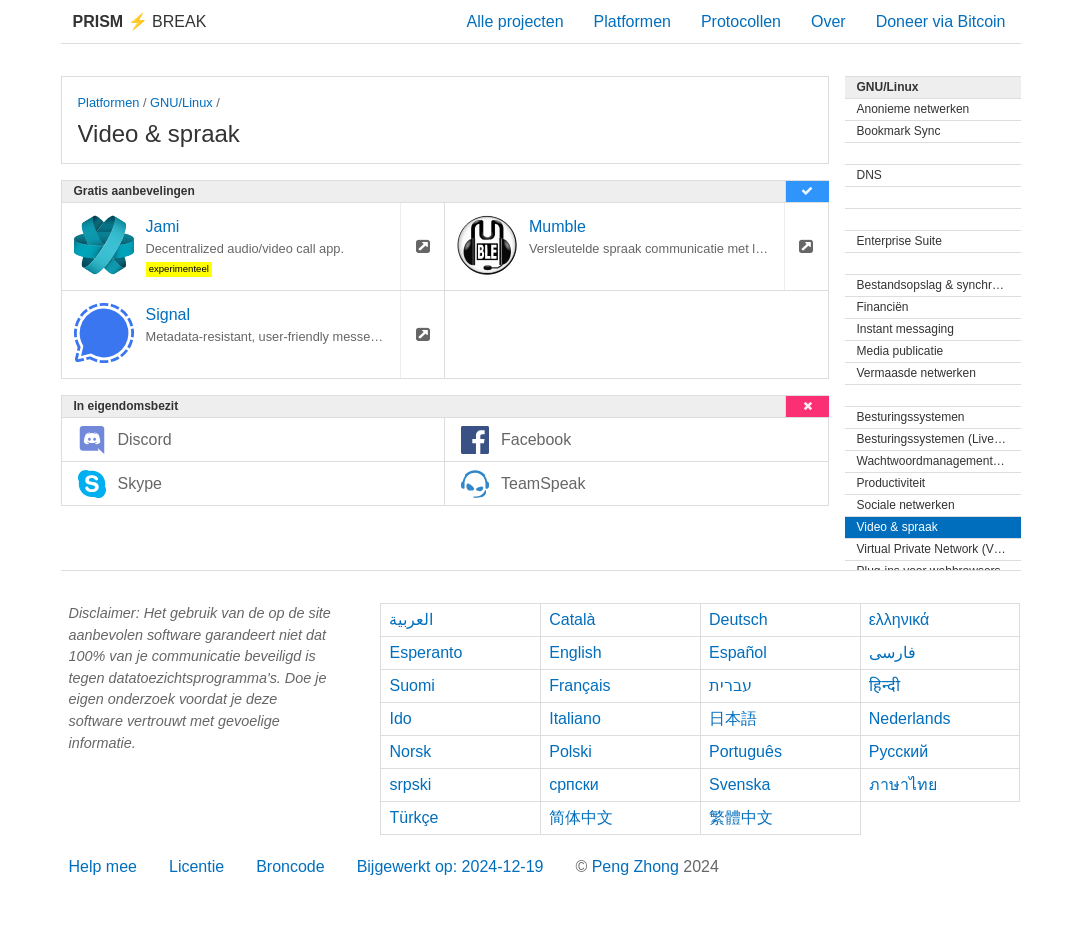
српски (574, 784)
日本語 (733, 718)
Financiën (883, 307)
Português (745, 751)
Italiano (575, 718)
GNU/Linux (181, 102)
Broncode (290, 866)
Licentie (196, 866)
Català (572, 619)
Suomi (411, 685)
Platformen (632, 21)
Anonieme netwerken (913, 109)
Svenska (739, 784)
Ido (400, 718)
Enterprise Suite (899, 241)
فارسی (892, 652)
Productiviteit (891, 483)
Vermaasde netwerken (916, 373)
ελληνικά (899, 619)
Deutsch (738, 619)
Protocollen (741, 21)
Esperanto (425, 652)
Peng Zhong (638, 866)
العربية (411, 619)
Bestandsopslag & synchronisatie (939, 285)
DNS (869, 175)
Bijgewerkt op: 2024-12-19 (450, 866)
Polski (570, 751)
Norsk (410, 751)
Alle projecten (515, 21)
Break (140, 21)
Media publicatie (900, 351)
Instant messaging (905, 329)
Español (738, 652)
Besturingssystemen (911, 417)
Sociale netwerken (906, 505)
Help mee (103, 866)
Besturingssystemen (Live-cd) (936, 439)
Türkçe (413, 817)
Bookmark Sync (899, 131)
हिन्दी (884, 685)
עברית (730, 685)
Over (828, 21)
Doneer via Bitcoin (941, 21)
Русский (898, 751)
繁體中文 (741, 817)
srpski (410, 784)
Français (579, 685)
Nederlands (910, 718)
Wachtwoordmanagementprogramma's (939, 461)
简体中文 (581, 817)
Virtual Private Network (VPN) (936, 549)
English (575, 652)
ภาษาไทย (903, 784)
